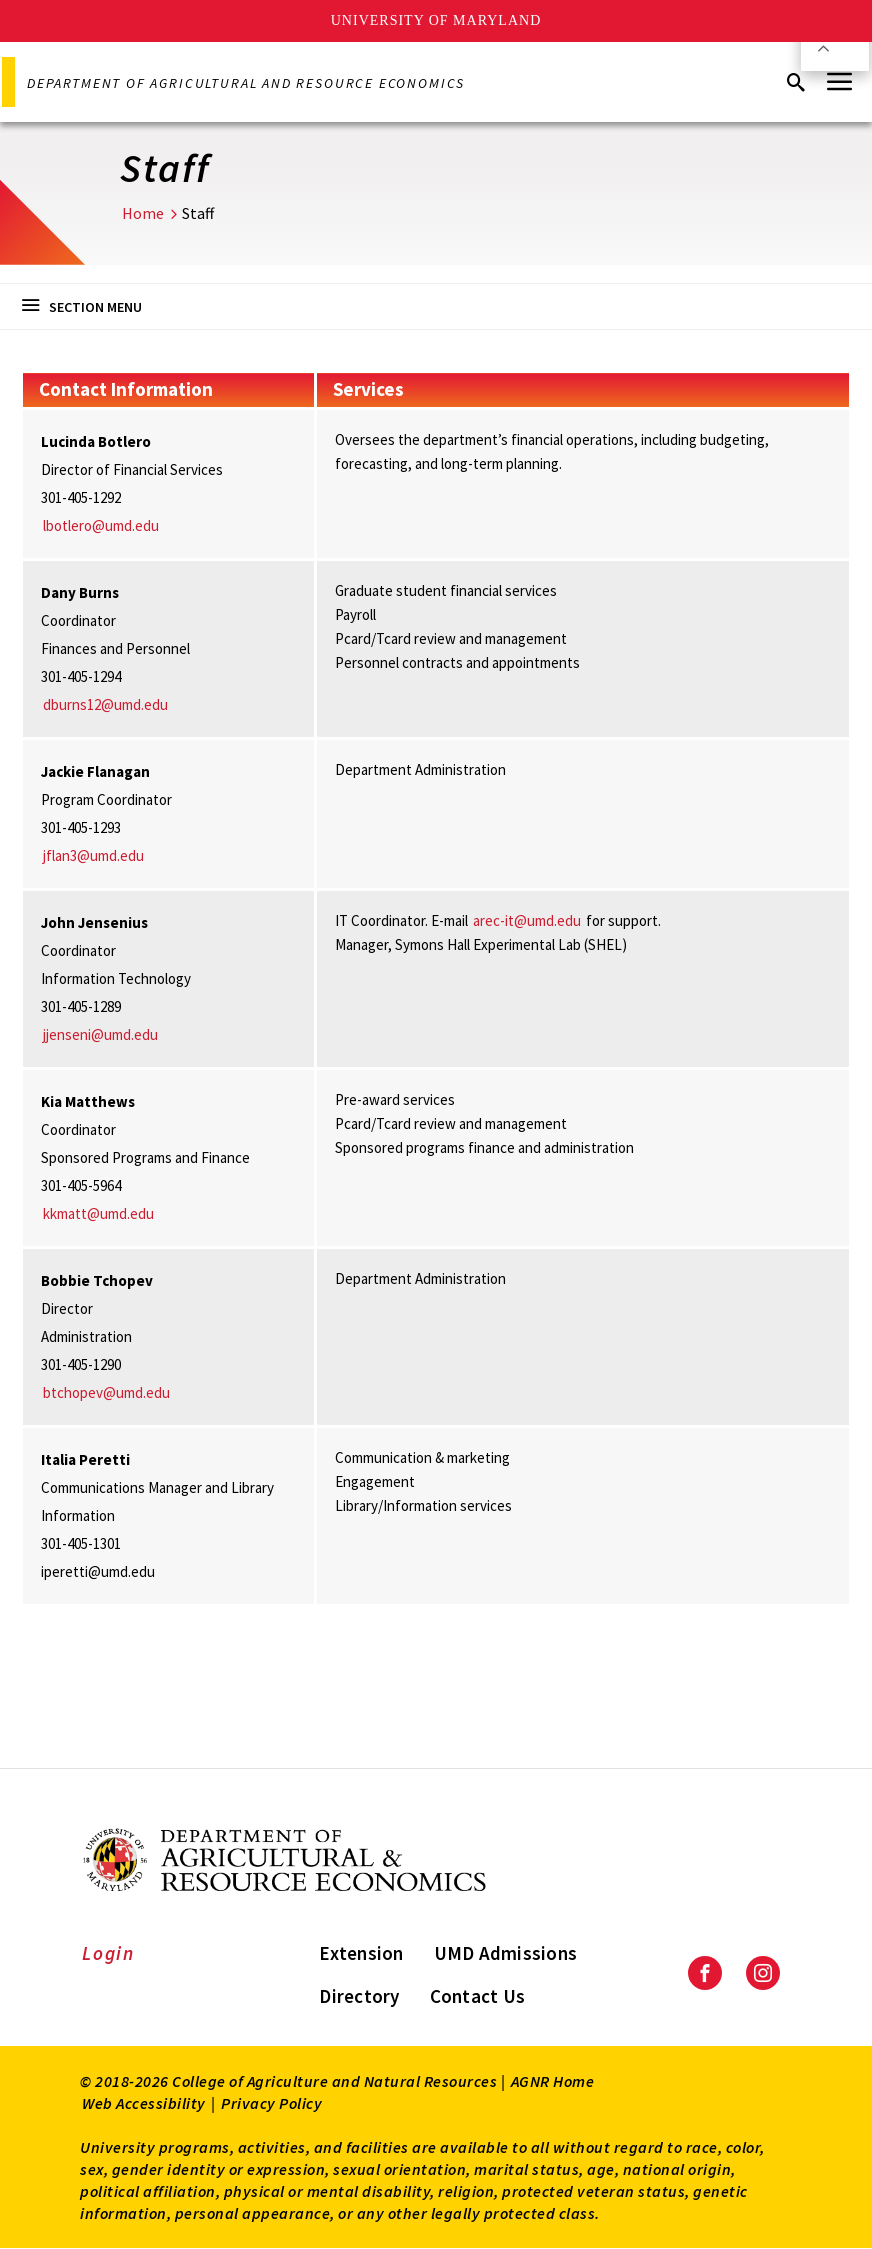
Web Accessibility (144, 2103)
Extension (361, 1953)
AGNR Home (553, 2081)
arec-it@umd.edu (527, 920)
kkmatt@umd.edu (98, 1213)
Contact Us (478, 1996)
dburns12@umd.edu (105, 704)
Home (143, 213)
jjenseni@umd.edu (100, 1034)
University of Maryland (436, 20)
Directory (359, 1996)
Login (108, 1953)
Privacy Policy (271, 2103)
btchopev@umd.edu (106, 1392)
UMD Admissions (506, 1953)
